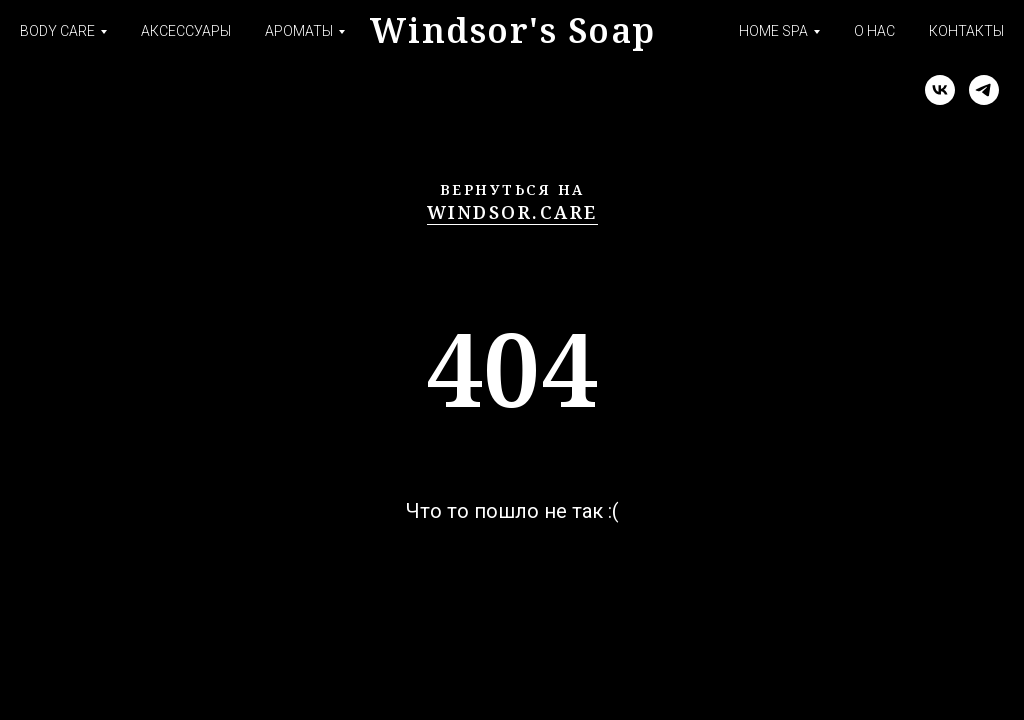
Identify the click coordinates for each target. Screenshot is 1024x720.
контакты (966, 31)
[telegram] (984, 90)
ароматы (299, 31)
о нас (874, 31)
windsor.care (512, 212)
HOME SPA (773, 31)
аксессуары (186, 31)
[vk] (940, 90)
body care (57, 31)
